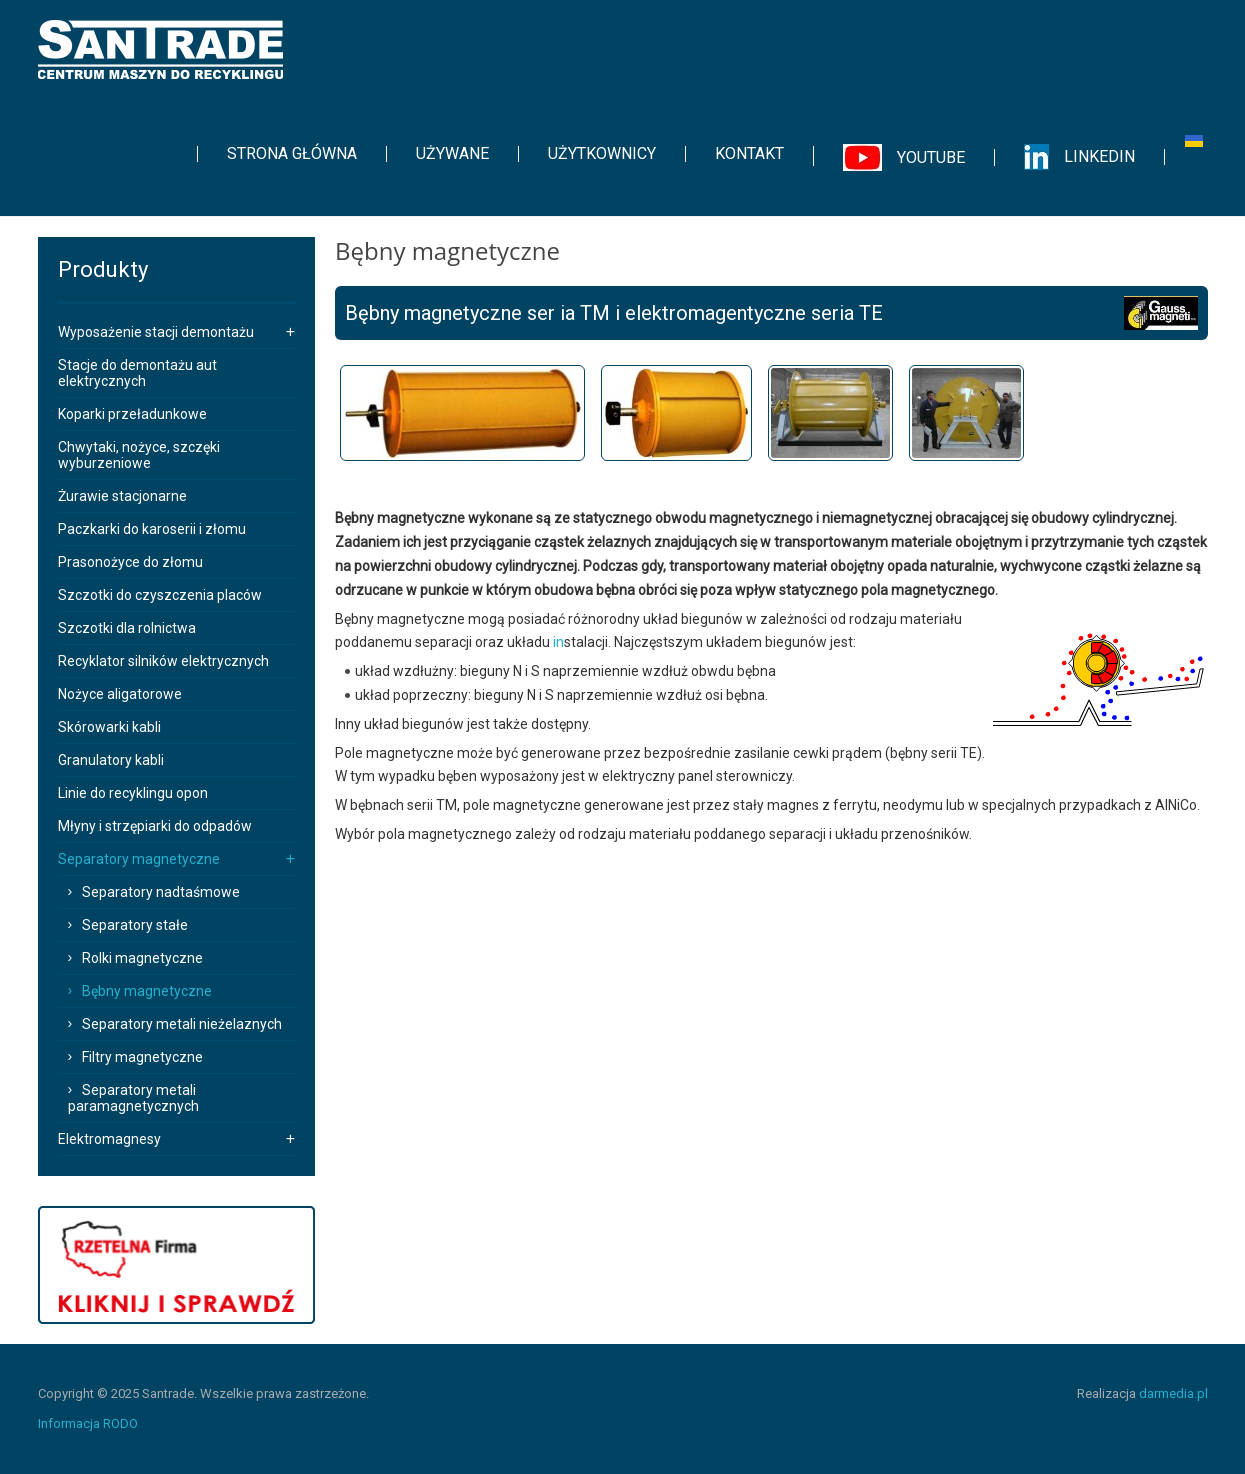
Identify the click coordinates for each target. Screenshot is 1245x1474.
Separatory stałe (135, 925)
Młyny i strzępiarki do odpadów (155, 826)
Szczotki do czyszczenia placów (160, 595)
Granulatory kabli (111, 760)
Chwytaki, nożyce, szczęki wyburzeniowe (139, 455)
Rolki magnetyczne (142, 958)
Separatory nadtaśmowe (161, 892)
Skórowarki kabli (109, 727)
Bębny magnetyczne (147, 991)
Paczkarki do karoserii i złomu (152, 529)
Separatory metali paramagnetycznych (133, 1098)
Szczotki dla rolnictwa (127, 628)
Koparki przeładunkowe (132, 414)
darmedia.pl (1173, 1393)
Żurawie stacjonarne (122, 496)
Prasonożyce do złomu (130, 562)
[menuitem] (292, 154)
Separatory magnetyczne (139, 859)
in (558, 642)
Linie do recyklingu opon (133, 793)
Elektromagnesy (109, 1139)
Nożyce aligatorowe (120, 694)
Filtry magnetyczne (142, 1057)
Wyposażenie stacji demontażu (156, 332)
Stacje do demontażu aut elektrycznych (137, 373)
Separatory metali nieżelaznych (182, 1024)
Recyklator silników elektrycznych (163, 661)
